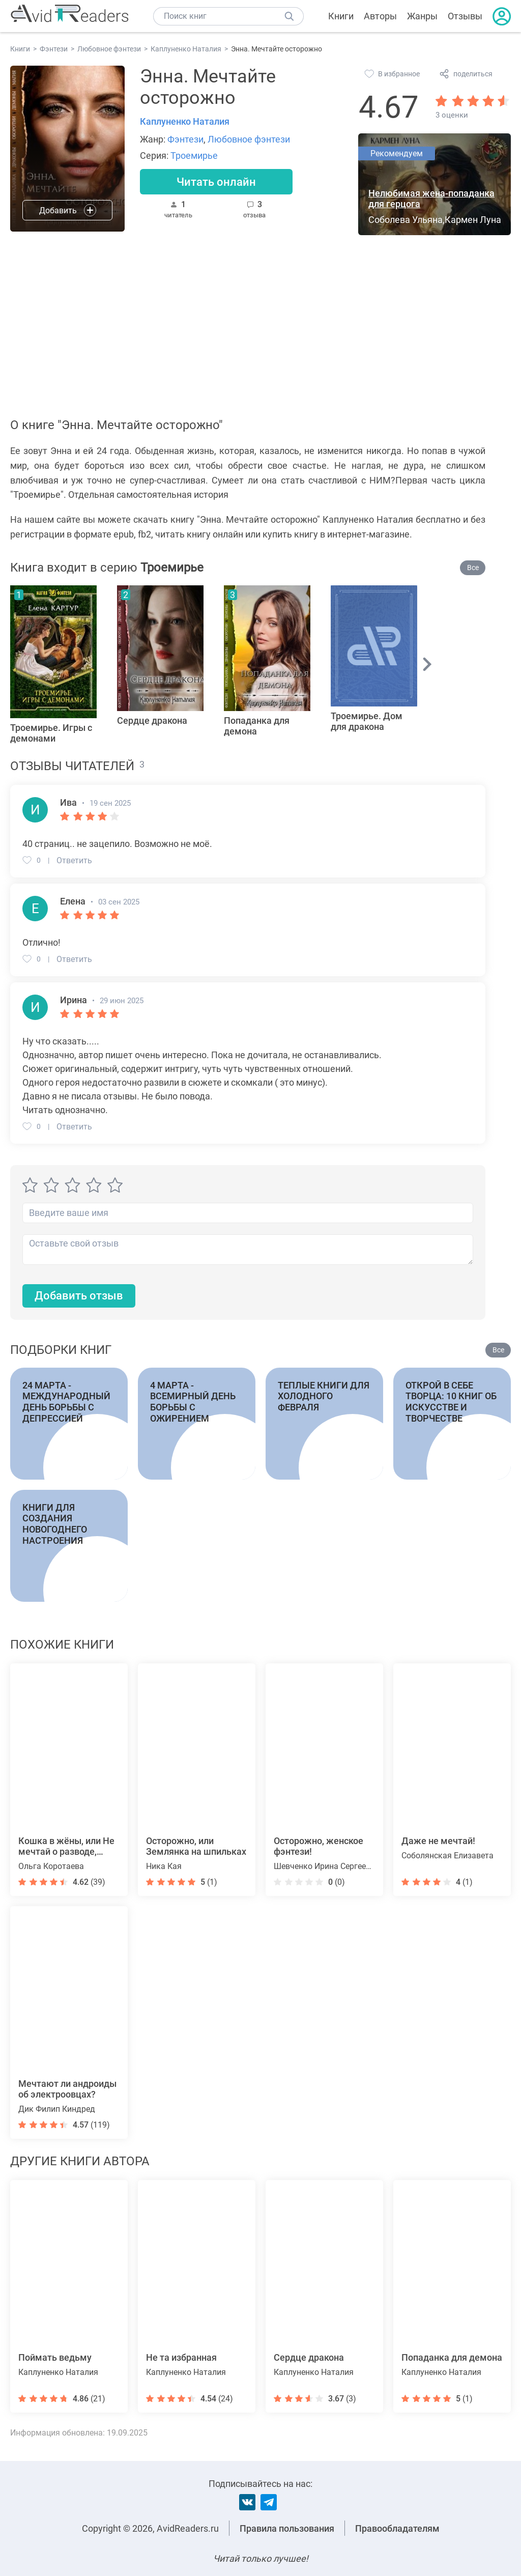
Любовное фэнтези (249, 139)
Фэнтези (185, 139)
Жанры (422, 16)
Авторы (380, 16)
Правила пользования (287, 2528)
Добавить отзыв (79, 1295)
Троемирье (194, 155)
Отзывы (465, 16)
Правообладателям (397, 2528)
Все (473, 567)
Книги (341, 16)
